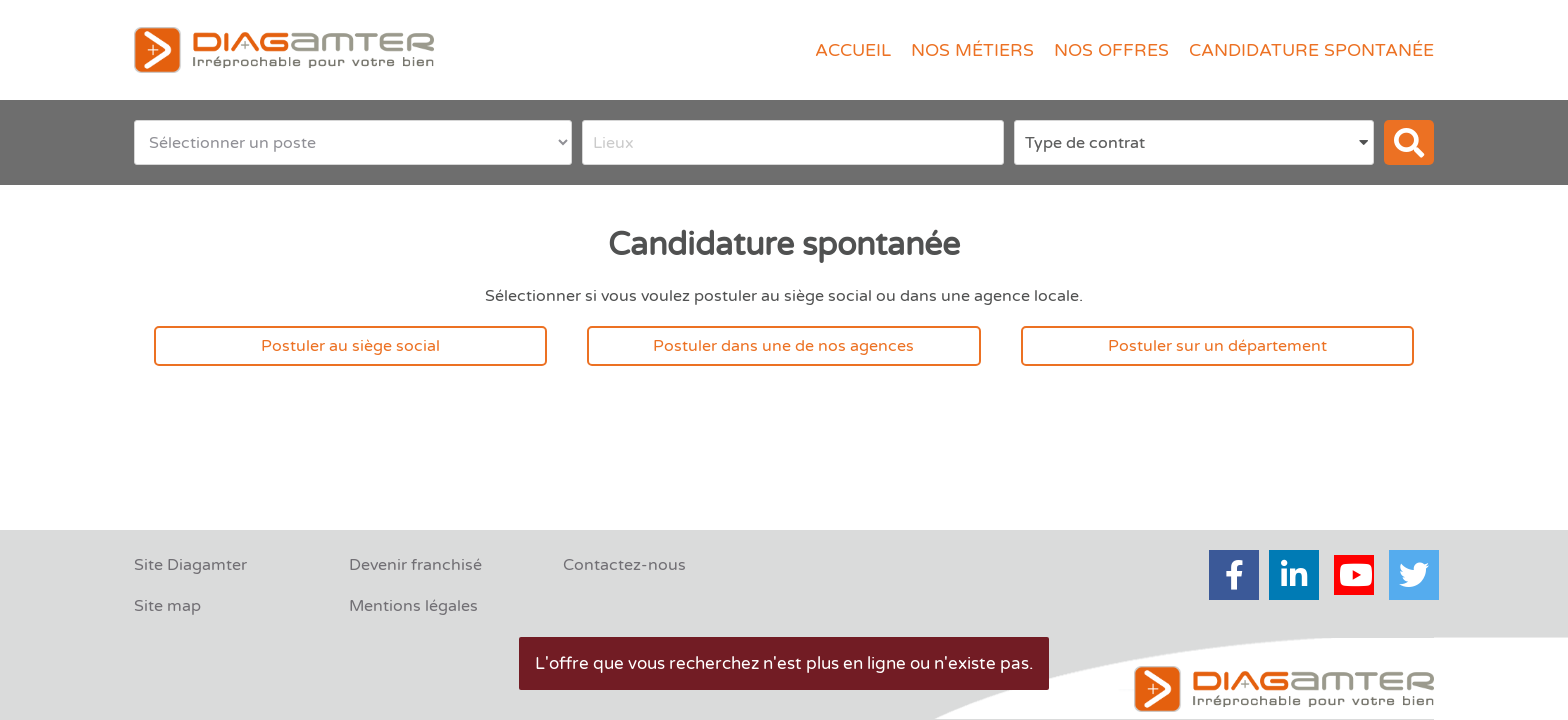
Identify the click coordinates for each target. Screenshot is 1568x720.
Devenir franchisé (415, 565)
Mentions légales (413, 606)
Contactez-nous (624, 565)
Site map (167, 606)
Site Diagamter (190, 565)
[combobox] (793, 142)
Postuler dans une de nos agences (783, 346)
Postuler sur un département (1217, 346)
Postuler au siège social (350, 346)
